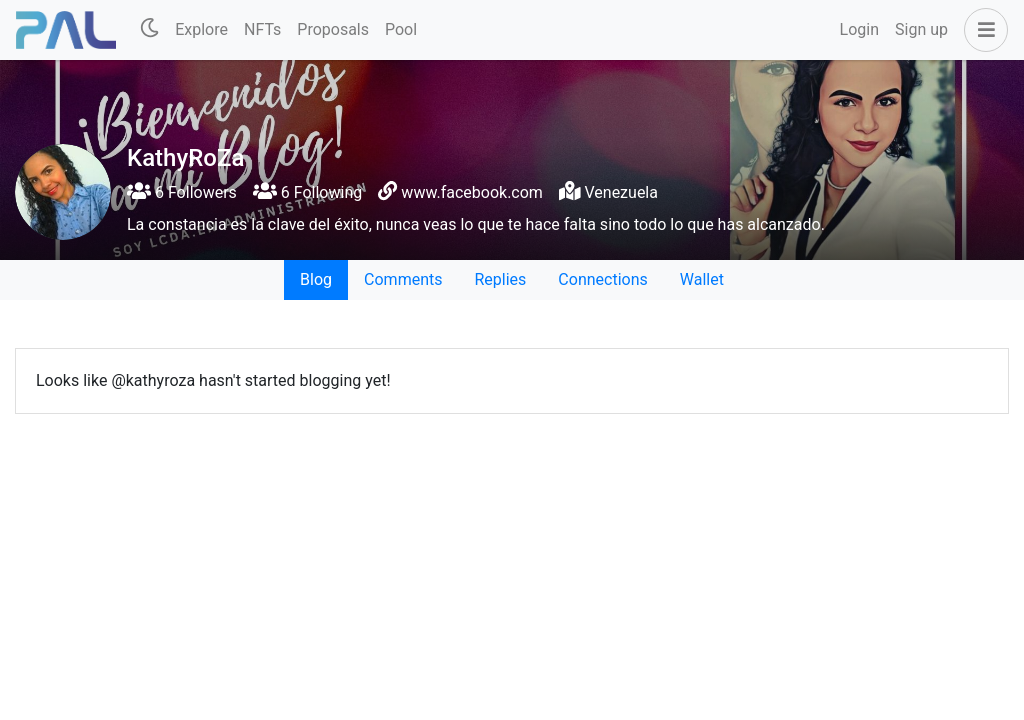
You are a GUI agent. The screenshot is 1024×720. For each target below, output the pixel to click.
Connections (602, 279)
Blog (316, 279)
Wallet (702, 279)
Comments (403, 279)
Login (859, 29)
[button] (982, 30)
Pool (401, 29)
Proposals (333, 29)
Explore (201, 29)
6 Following (307, 192)
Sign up (921, 29)
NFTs (262, 29)
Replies (500, 279)
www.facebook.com (472, 192)
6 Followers (182, 192)
